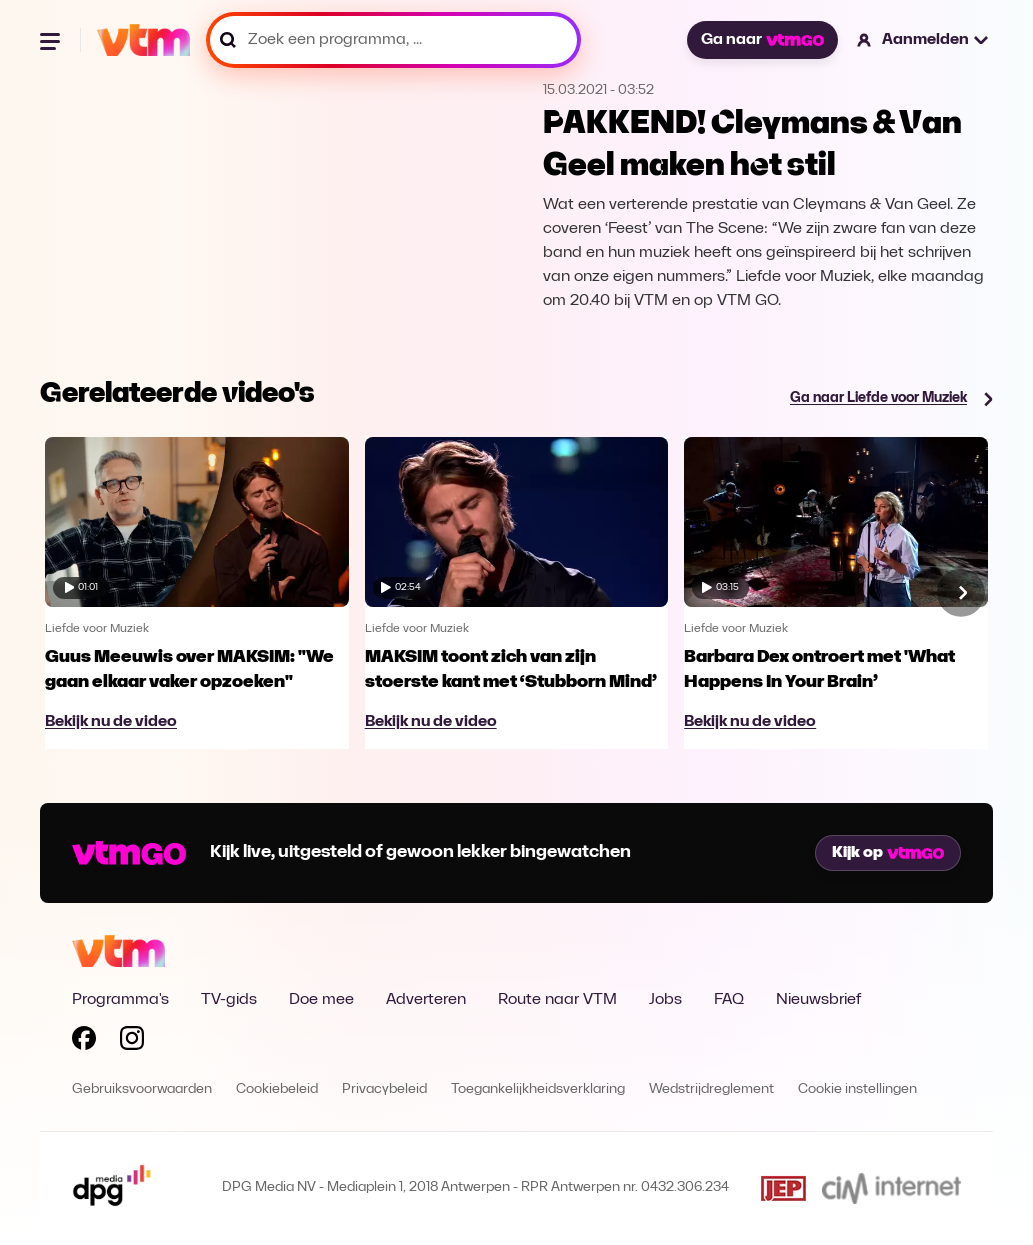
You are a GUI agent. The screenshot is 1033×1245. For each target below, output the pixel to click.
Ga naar (762, 40)
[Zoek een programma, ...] (393, 40)
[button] (923, 40)
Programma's (120, 1000)
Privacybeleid (384, 1089)
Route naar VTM (557, 1000)
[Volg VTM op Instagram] (132, 1042)
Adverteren (426, 1000)
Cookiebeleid (277, 1089)
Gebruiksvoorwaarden (142, 1089)
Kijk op (888, 853)
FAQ (729, 1000)
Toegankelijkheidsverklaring (538, 1089)
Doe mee (321, 1000)
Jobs (665, 1000)
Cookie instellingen (857, 1089)
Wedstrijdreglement (711, 1089)
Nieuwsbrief (818, 1000)
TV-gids (229, 1000)
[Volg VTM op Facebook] (84, 1042)
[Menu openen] (52, 40)
